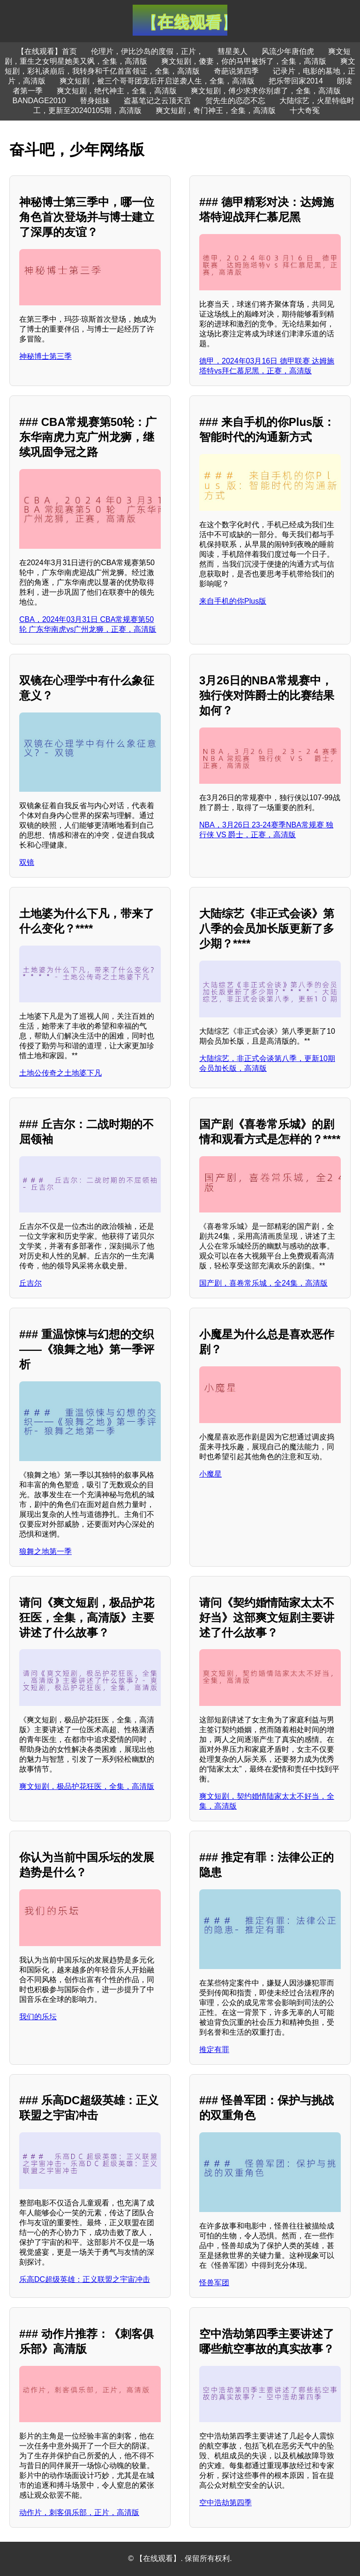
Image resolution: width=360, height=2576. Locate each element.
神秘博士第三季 (45, 356)
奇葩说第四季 (236, 71)
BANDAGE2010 (39, 101)
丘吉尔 (30, 1283)
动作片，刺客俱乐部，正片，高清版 (79, 2512)
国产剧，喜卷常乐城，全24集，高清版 (263, 1283)
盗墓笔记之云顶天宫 (157, 101)
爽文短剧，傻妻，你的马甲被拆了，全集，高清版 (243, 61)
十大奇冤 (305, 110)
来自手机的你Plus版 (232, 601)
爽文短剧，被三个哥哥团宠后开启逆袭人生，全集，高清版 (157, 81)
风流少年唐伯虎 (288, 51)
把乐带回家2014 (296, 81)
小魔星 (210, 1474)
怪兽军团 (214, 2283)
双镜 (26, 862)
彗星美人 (233, 51)
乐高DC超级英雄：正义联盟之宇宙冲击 (84, 2279)
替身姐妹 (95, 101)
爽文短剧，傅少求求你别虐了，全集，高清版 (266, 91)
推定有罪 (214, 2049)
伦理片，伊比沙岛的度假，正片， (147, 51)
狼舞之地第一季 (45, 1551)
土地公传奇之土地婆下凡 (60, 1073)
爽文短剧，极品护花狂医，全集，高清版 (86, 1786)
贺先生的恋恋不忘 (235, 101)
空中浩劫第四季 (225, 2503)
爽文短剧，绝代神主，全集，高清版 (117, 91)
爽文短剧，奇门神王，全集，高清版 (216, 110)
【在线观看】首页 (47, 51)
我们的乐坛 (38, 2017)
